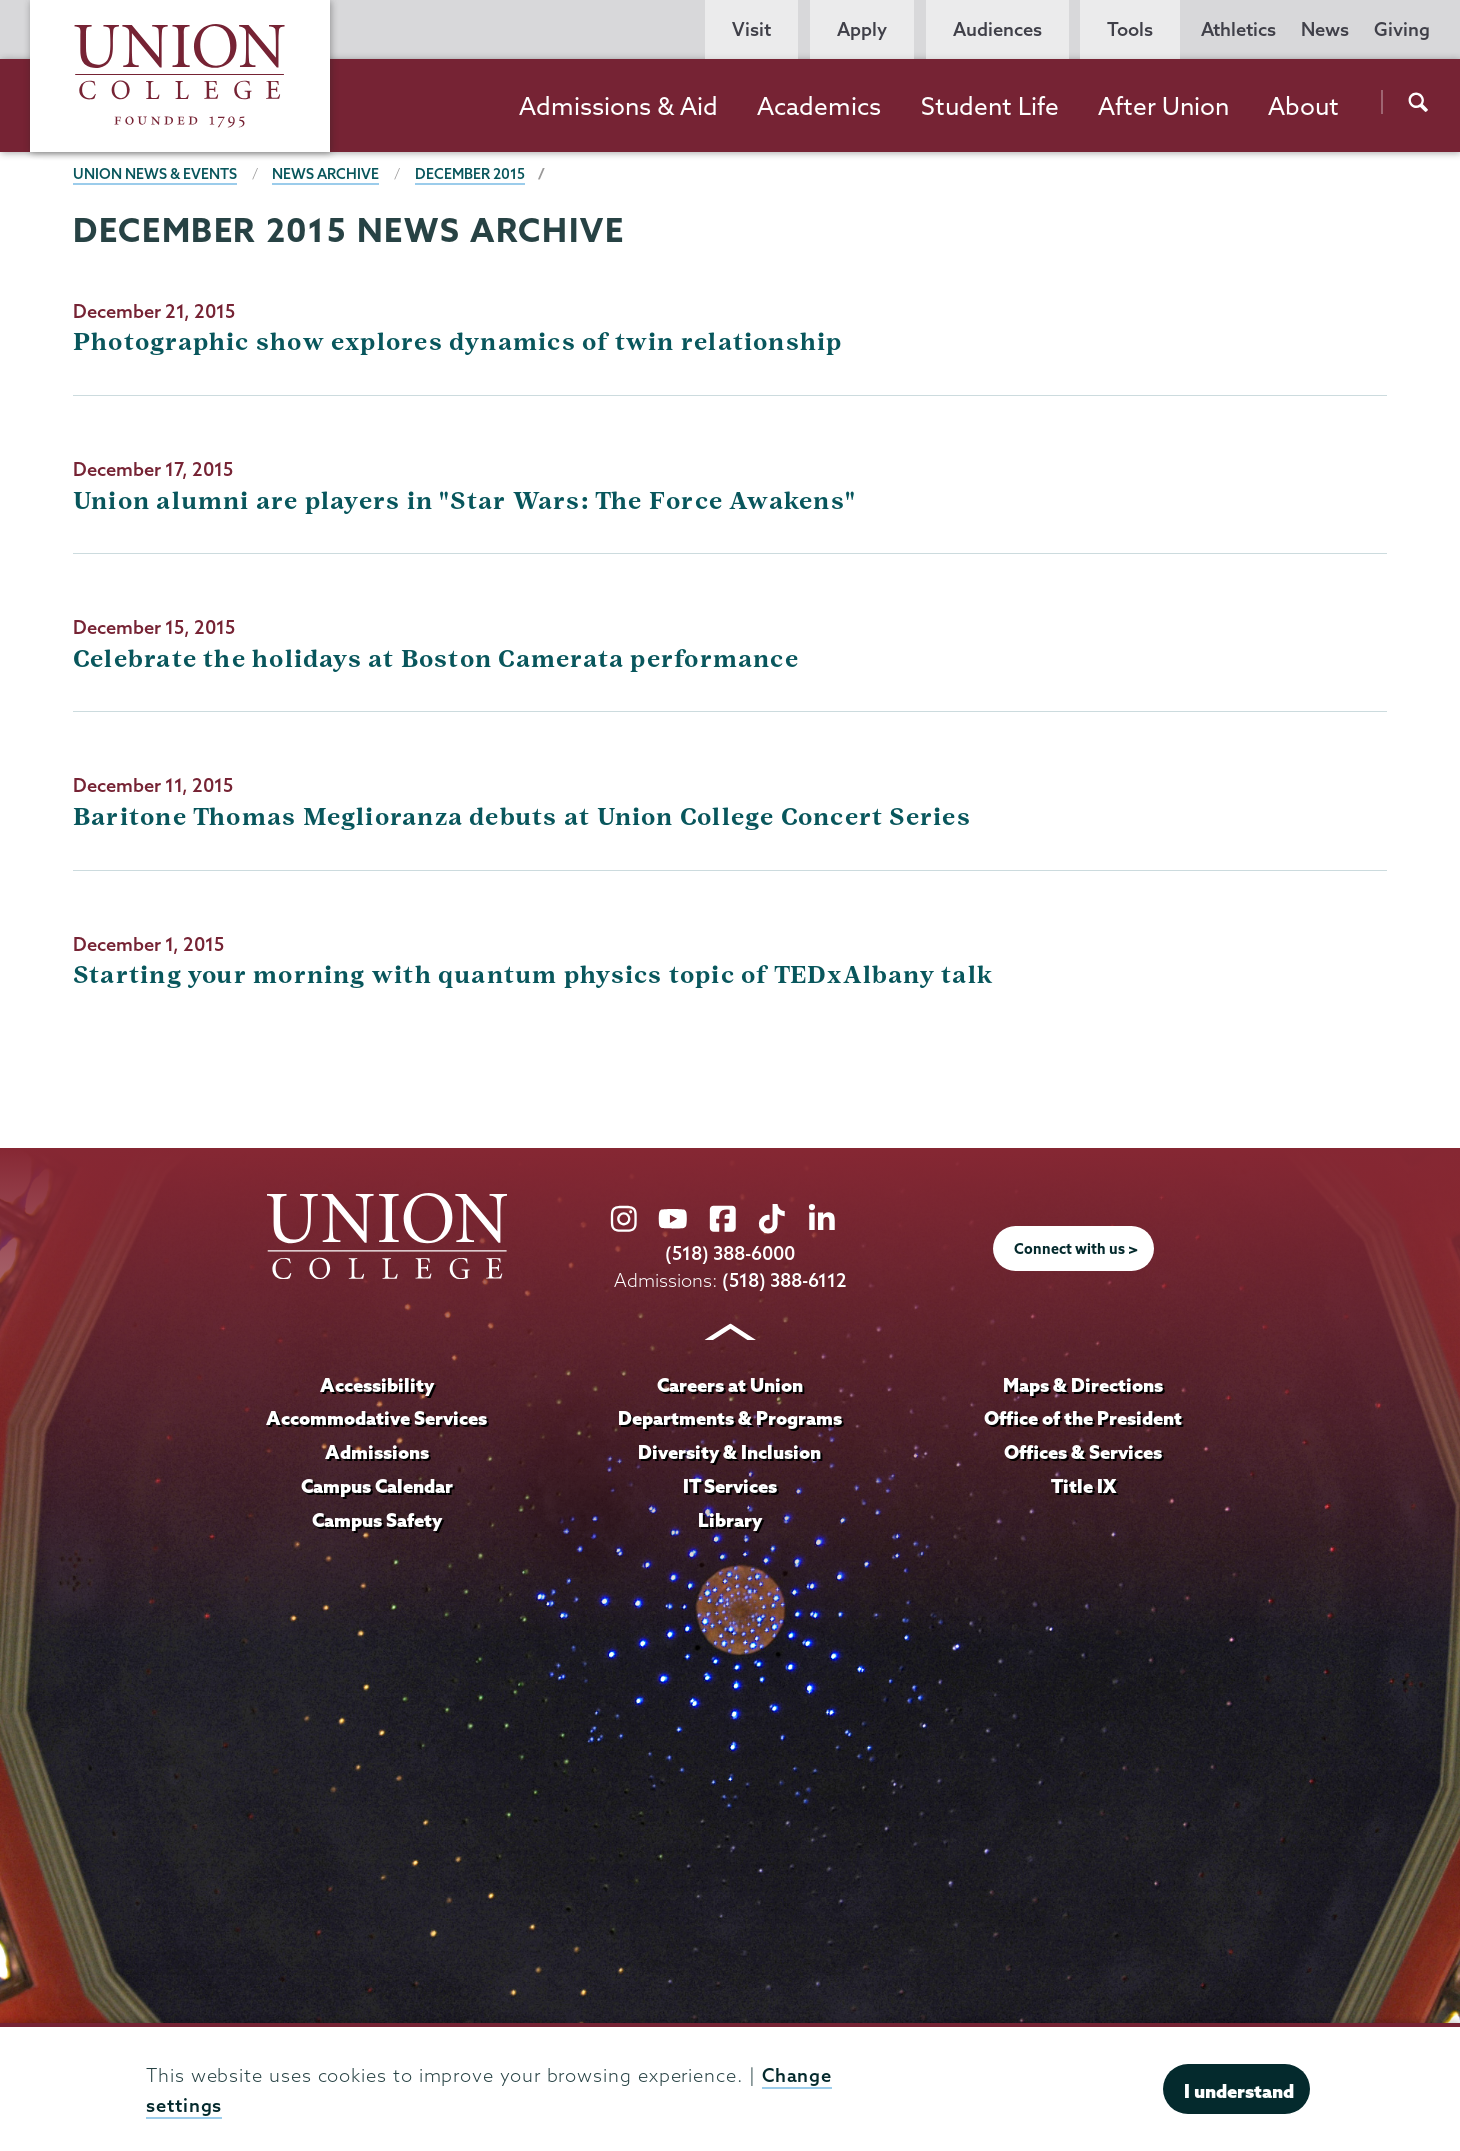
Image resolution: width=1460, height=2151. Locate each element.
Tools (1130, 29)
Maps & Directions (1083, 1385)
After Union (1163, 106)
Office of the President (1083, 1418)
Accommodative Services (376, 1418)
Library (730, 1520)
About (1303, 106)
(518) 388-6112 (784, 1280)
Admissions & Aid (618, 106)
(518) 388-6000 (730, 1253)
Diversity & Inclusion (729, 1452)
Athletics (1238, 29)
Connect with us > (1076, 1249)
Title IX (1083, 1486)
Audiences (997, 29)
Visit (751, 29)
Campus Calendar (377, 1486)
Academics (819, 106)
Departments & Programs (730, 1418)
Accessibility (377, 1385)
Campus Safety (377, 1520)
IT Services (730, 1486)
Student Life (990, 106)
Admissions (377, 1452)
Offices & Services (1083, 1452)
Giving (1402, 29)
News (1325, 29)
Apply (862, 29)
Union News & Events (155, 174)
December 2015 (470, 174)
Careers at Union (730, 1385)
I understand (1239, 2091)
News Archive (325, 174)
